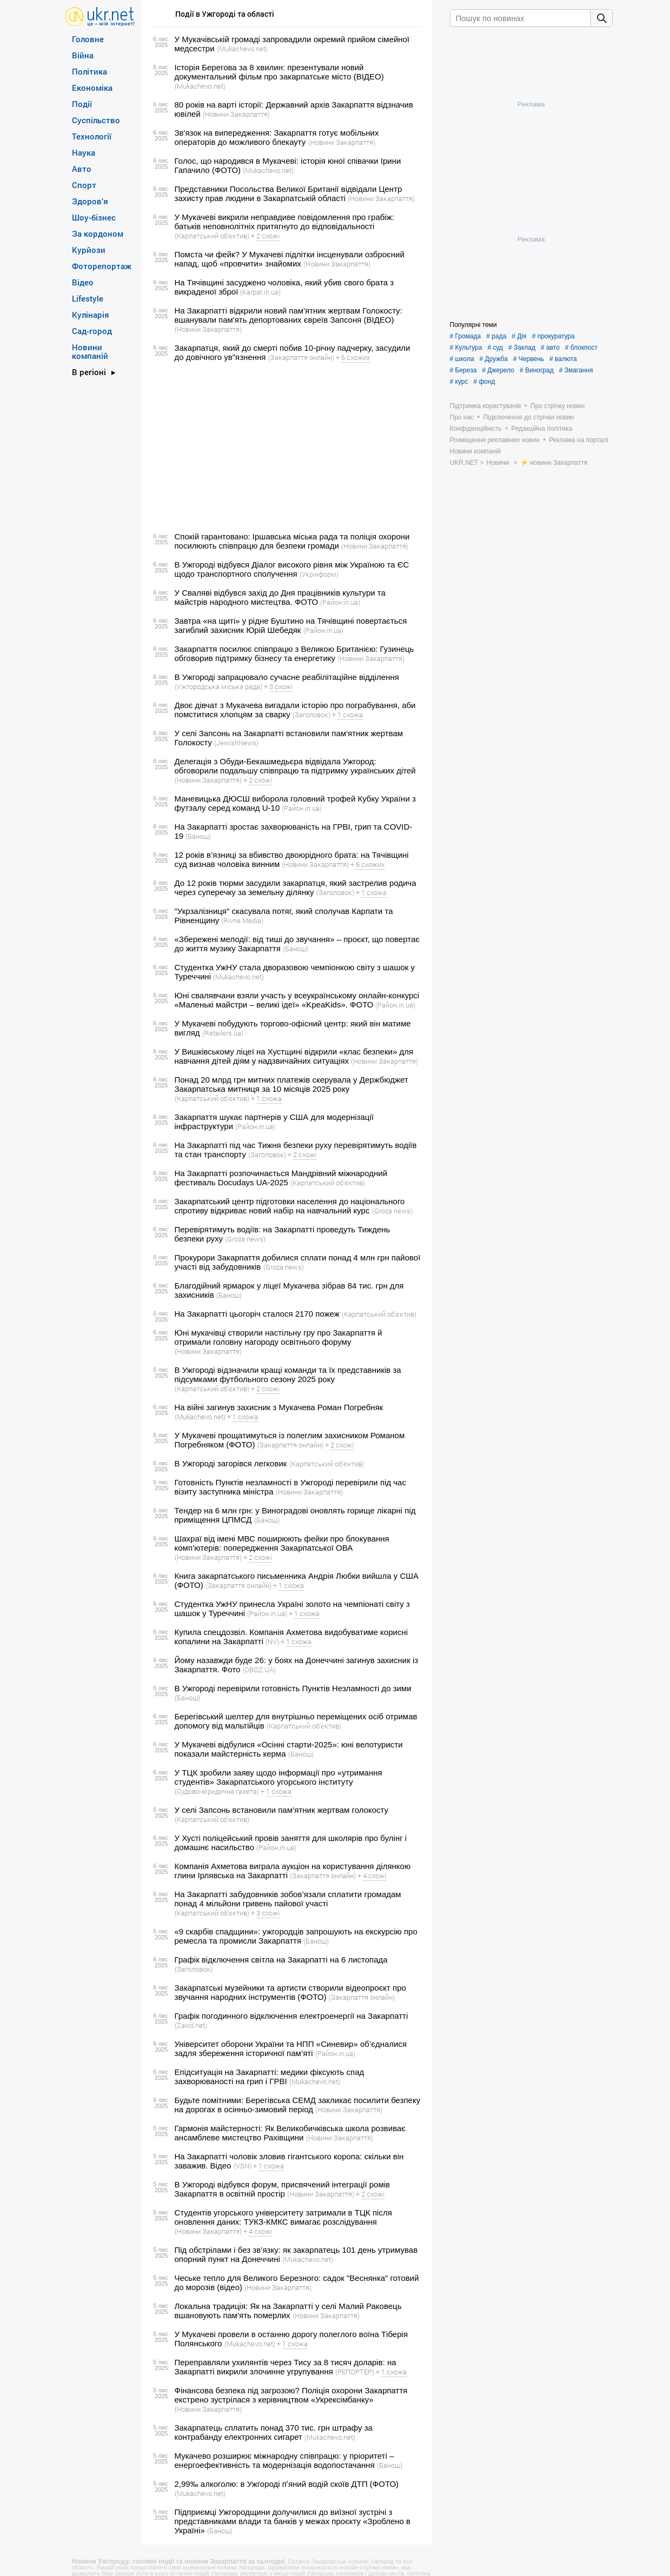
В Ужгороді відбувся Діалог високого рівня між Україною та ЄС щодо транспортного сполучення (292, 569)
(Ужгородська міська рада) (218, 686)
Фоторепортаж (101, 266)
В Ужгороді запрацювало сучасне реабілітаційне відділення (287, 677)
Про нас (462, 417)
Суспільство (96, 120)
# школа (462, 359)
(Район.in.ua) (340, 602)
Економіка (92, 87)
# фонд (484, 381)
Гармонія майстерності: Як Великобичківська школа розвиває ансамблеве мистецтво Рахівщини (290, 2133)
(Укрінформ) (319, 574)
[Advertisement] (285, 447)
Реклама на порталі (578, 440)
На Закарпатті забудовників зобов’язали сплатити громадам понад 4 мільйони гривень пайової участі (288, 1899)
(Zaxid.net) (191, 2025)
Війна (83, 55)
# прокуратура (553, 336)
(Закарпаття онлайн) (301, 357)
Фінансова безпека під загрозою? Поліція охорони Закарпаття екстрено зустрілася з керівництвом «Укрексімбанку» (291, 2395)
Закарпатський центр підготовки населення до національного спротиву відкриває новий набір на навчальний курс (290, 1206)
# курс (459, 381)
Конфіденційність (476, 428)
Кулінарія (90, 314)
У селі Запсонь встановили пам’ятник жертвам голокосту (282, 1809)
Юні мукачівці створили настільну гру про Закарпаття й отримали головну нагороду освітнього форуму (278, 1337)
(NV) (272, 1641)
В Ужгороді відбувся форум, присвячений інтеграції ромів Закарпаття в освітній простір (282, 2189)
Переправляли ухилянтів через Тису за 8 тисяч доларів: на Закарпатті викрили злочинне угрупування (285, 2367)
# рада (496, 336)
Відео (83, 282)
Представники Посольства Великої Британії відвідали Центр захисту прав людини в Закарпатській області (288, 193)
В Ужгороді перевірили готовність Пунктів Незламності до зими (293, 1688)
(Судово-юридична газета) (217, 1791)
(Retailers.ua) (222, 1033)
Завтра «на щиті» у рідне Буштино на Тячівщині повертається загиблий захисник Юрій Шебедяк (291, 625)
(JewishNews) (236, 743)
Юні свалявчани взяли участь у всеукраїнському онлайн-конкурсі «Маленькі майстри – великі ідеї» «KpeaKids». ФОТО (297, 1000)
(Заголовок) (311, 714)
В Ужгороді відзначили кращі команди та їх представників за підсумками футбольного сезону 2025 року (288, 1374)
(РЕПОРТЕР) (354, 2372)
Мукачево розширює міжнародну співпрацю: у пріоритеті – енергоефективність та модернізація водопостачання (284, 2460)
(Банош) (198, 836)
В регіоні (89, 372)
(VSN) (242, 2166)
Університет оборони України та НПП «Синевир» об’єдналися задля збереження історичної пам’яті (291, 2048)
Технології (91, 136)
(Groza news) (392, 1211)
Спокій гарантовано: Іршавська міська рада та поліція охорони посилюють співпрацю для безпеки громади (292, 541)
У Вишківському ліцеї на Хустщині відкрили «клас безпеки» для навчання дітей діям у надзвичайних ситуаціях (294, 1056)
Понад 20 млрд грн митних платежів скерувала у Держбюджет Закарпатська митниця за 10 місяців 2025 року (291, 1084)
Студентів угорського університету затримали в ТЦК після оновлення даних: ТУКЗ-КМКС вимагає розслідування (283, 2217)
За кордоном (97, 233)
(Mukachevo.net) (242, 49)
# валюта (563, 359)
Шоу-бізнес (94, 217)
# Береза (463, 370)
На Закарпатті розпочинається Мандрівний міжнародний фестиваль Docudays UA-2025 (281, 1178)
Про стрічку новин (557, 406)
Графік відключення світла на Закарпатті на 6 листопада (281, 1959)
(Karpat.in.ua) (260, 292)
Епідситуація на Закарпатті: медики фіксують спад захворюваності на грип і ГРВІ (269, 2076)
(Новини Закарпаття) (236, 114)
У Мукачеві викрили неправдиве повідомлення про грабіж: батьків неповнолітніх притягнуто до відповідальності (284, 221)
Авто (81, 168)
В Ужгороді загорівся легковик (231, 1463)
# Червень (528, 359)
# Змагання (576, 370)
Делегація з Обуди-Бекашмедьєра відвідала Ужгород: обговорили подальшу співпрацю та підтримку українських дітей (295, 766)
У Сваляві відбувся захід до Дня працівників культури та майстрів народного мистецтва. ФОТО (280, 597)
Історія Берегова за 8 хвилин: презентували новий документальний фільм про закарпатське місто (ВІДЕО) (279, 72)
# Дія (519, 336)
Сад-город (92, 330)
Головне (88, 39)
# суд (495, 347)
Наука (83, 152)
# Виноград (537, 370)
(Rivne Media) (242, 920)
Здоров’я (90, 201)
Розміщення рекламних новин (495, 440)
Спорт (84, 185)
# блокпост (581, 347)
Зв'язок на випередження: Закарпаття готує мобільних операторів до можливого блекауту (277, 137)
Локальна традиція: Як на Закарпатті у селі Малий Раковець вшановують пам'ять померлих (288, 2310)
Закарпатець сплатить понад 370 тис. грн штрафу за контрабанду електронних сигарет (274, 2432)
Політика (89, 71)
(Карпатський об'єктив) (212, 236)
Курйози (88, 249)
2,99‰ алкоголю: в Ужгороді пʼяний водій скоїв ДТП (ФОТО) (287, 2483)
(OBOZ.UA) (259, 1669)
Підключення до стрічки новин (528, 417)
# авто (550, 347)
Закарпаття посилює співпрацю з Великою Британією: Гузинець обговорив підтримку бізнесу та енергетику (294, 653)
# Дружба (494, 359)
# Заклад (521, 347)
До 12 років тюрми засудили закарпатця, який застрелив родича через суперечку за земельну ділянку (295, 887)
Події (82, 103)
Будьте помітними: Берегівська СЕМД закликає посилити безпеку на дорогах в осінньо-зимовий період (298, 2104)
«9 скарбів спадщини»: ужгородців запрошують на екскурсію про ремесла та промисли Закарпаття (296, 1936)
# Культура (466, 347)
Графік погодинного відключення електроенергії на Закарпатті (291, 2015)
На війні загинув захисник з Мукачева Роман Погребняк (279, 1407)
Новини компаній (90, 351)
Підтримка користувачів (485, 406)
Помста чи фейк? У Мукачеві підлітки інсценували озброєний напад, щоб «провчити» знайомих (289, 259)
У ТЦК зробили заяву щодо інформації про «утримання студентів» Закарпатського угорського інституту (278, 1777)
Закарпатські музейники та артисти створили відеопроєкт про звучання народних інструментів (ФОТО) (290, 1992)
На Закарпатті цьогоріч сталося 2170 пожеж (257, 1313)
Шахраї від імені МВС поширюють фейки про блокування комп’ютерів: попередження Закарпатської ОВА (282, 1543)
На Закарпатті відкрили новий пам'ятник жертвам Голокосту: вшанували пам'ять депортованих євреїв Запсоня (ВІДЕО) (288, 315)
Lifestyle (87, 298)
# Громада (465, 336)
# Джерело (498, 370)
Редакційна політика (541, 428)
